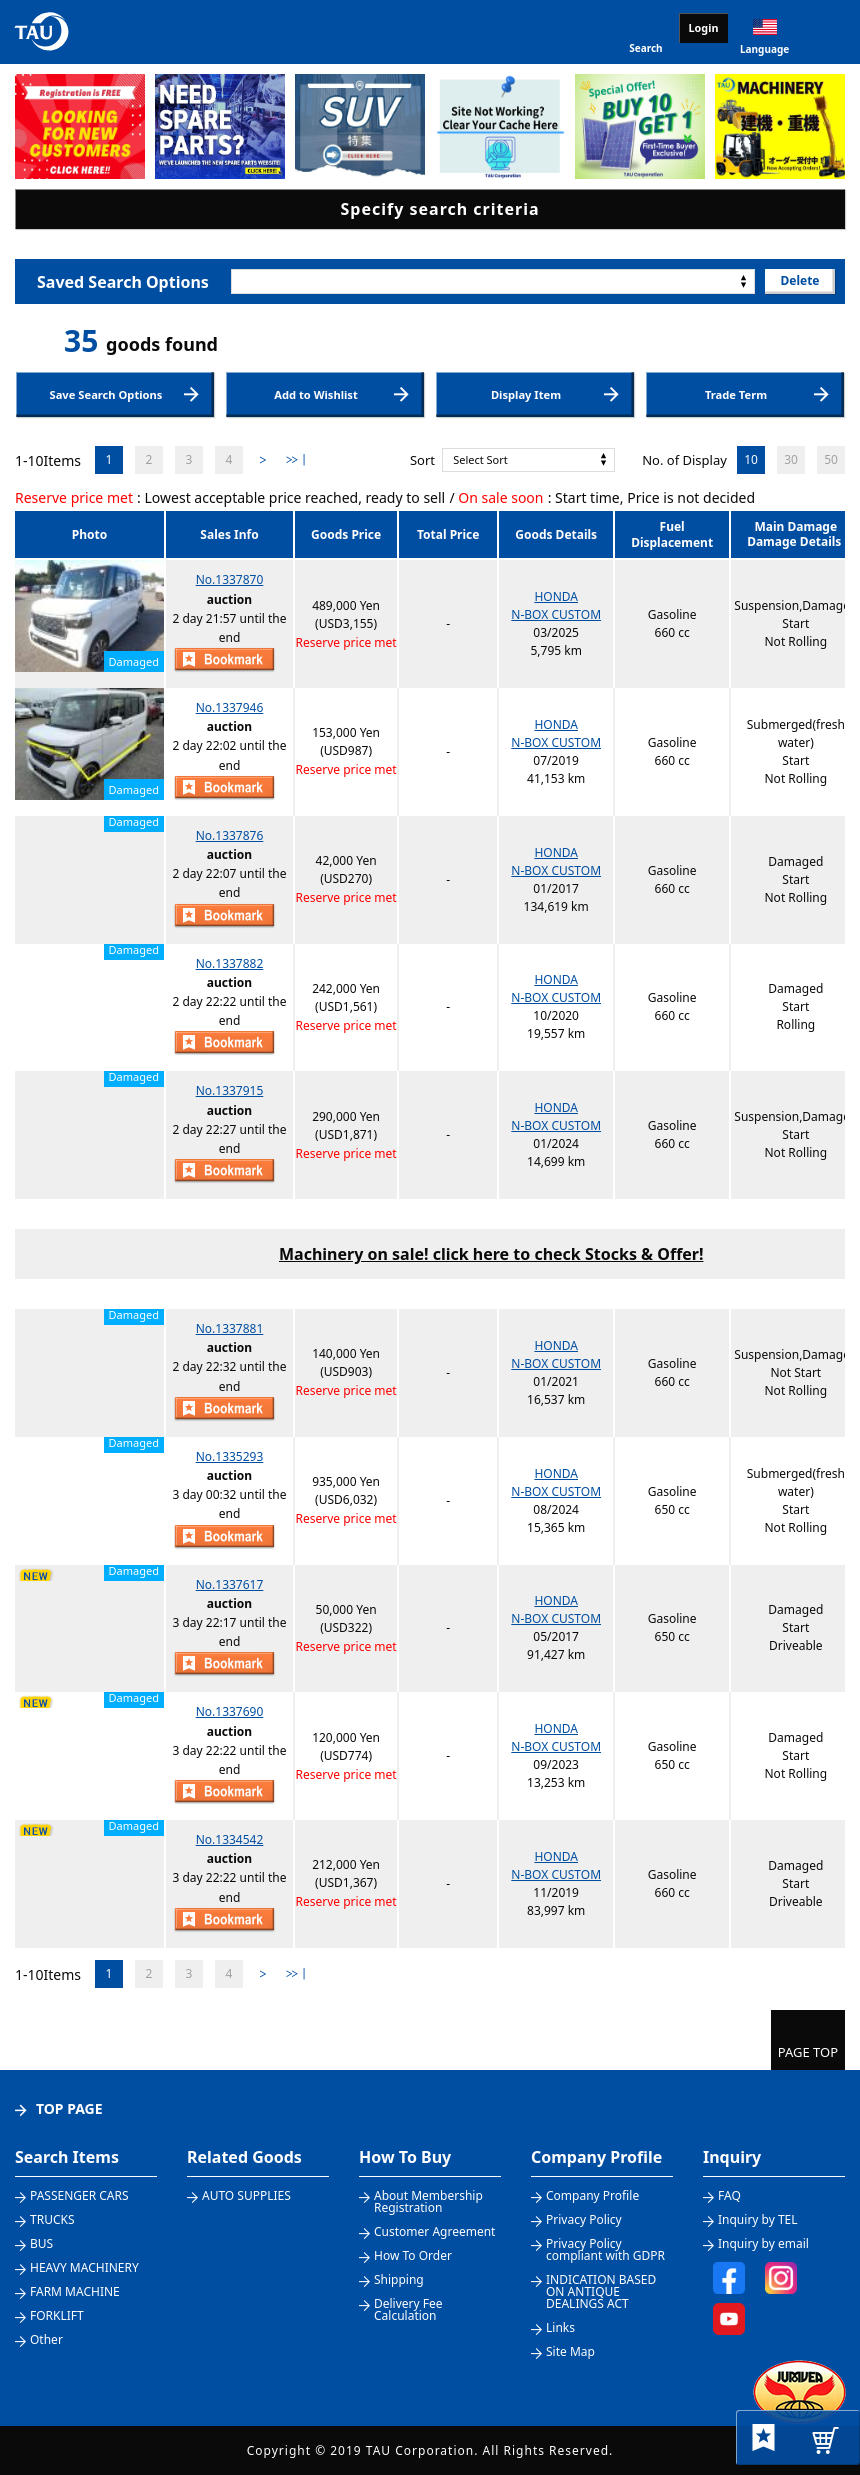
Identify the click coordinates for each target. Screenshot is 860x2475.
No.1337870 (230, 579)
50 (831, 459)
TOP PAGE (69, 2108)
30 (791, 459)
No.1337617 (230, 1584)
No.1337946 (230, 707)
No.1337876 (230, 835)
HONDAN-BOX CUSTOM (556, 605)
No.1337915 (230, 1090)
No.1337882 (230, 963)
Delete (799, 280)
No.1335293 (230, 1456)
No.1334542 (230, 1839)
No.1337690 (230, 1711)
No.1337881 (230, 1328)
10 (751, 459)
